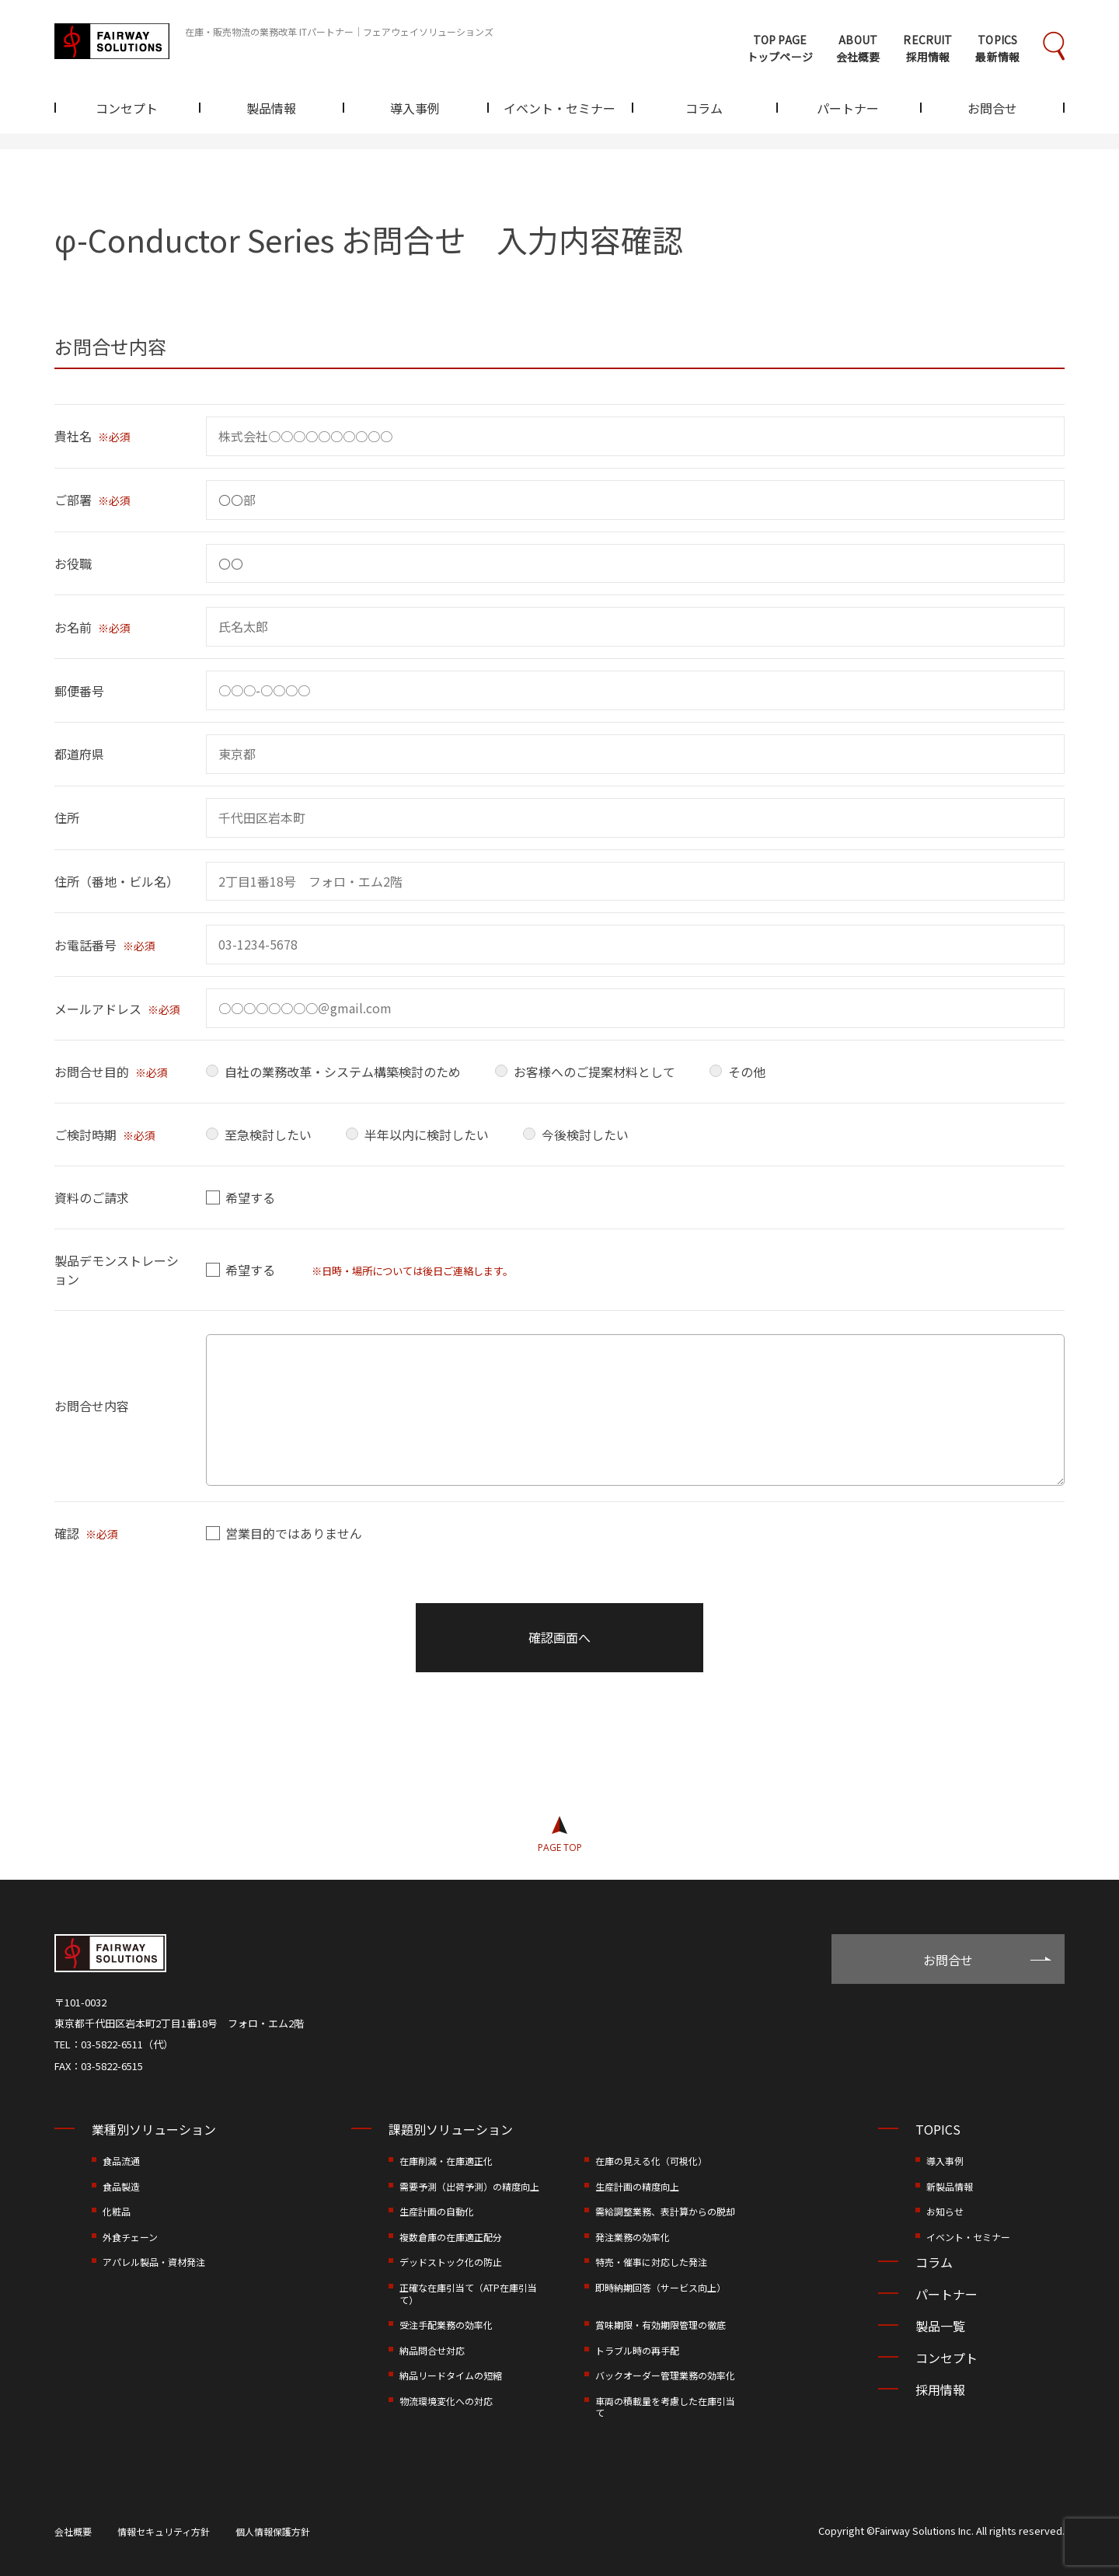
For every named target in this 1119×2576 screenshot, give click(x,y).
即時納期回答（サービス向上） (660, 2287)
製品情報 (271, 109)
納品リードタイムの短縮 (450, 2375)
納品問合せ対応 (432, 2350)
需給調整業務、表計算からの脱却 (665, 2211)
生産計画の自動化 (436, 2211)
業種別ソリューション (154, 2129)
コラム (704, 109)
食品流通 (121, 2160)
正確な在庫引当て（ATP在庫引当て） (468, 2293)
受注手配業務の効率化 (446, 2324)
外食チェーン (130, 2236)
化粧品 (117, 2211)
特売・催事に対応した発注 (651, 2261)
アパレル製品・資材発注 (154, 2261)
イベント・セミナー (559, 109)
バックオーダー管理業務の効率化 (665, 2375)
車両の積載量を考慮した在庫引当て (665, 2407)
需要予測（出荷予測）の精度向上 (469, 2186)
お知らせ (945, 2211)
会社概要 (73, 2531)
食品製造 (121, 2186)
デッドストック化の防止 (450, 2261)
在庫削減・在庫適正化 (446, 2160)
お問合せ (992, 109)
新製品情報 (949, 2186)
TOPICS (937, 2129)
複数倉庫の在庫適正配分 (450, 2236)
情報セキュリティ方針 (163, 2531)
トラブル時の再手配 (637, 2350)
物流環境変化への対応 (446, 2400)
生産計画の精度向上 (637, 2186)
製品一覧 (940, 2325)
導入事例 (415, 109)
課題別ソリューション (451, 2129)
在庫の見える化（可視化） (651, 2160)
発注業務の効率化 (632, 2236)
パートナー (848, 109)
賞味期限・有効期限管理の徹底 (660, 2324)
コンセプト (127, 109)
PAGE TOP (560, 1847)
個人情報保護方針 (272, 2531)
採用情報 (940, 2389)
